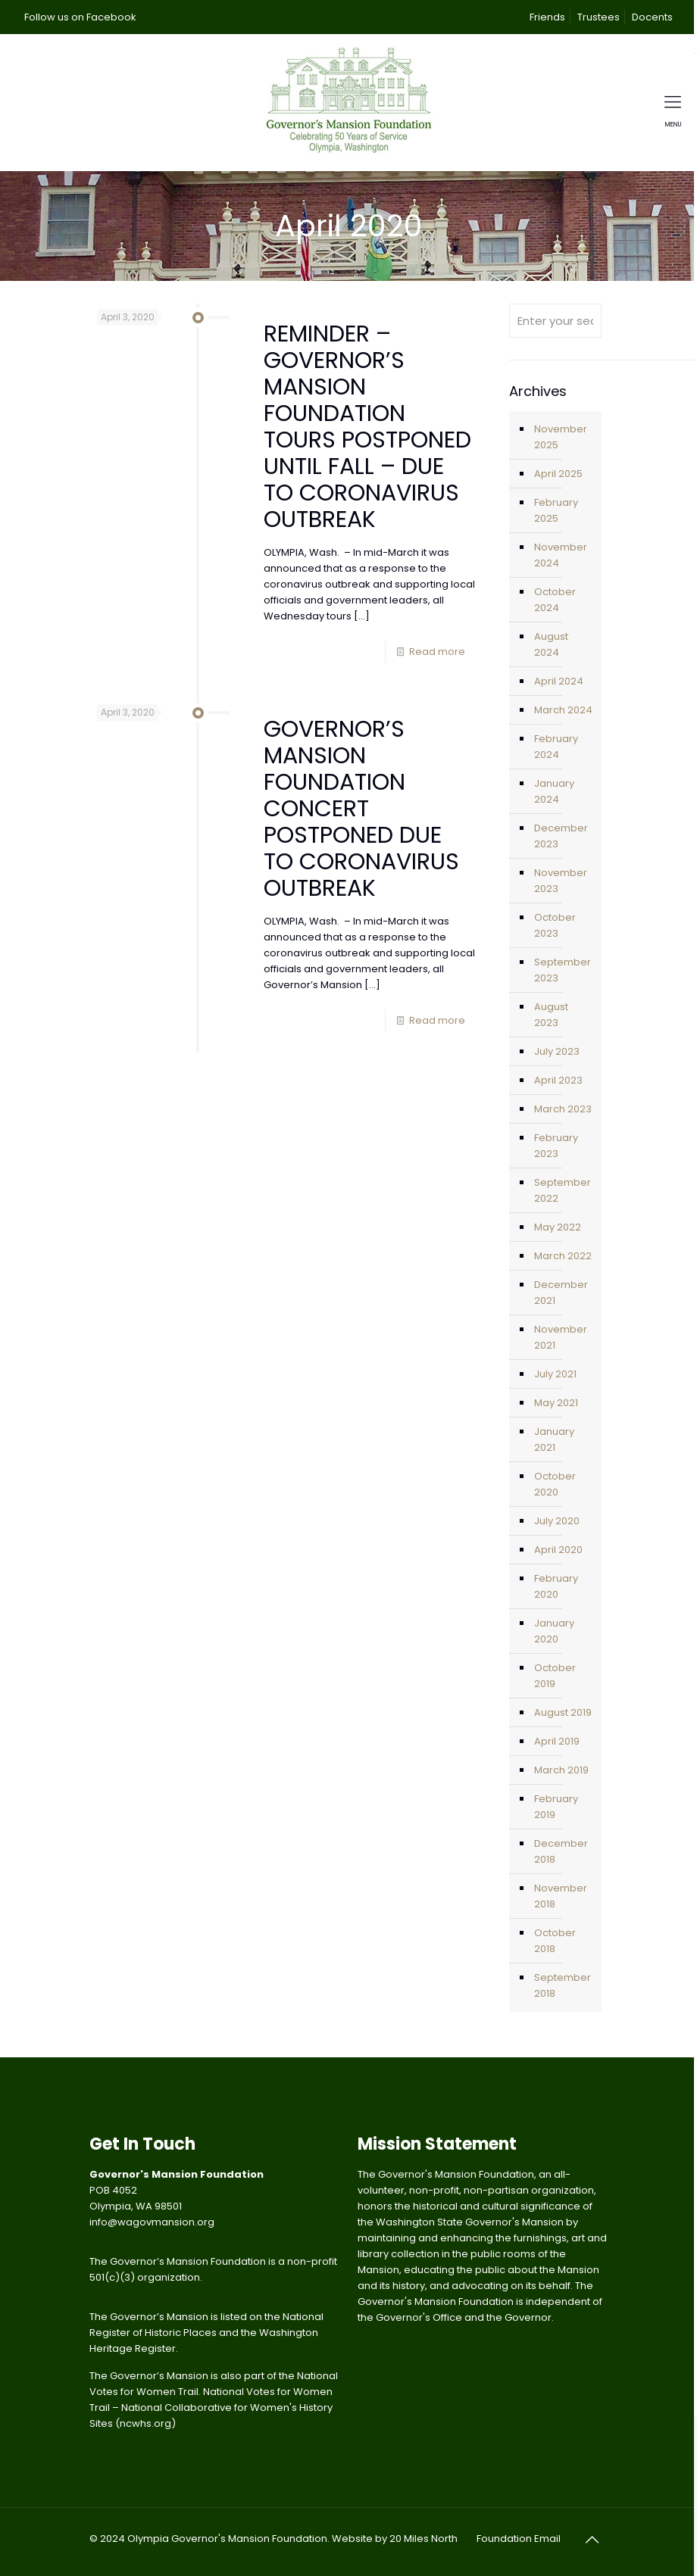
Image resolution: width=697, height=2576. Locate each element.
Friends (547, 17)
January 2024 (554, 791)
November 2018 (560, 1896)
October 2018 (555, 1941)
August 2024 (551, 644)
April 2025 (558, 473)
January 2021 (554, 1439)
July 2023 (557, 1051)
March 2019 (561, 1770)
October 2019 (555, 1676)
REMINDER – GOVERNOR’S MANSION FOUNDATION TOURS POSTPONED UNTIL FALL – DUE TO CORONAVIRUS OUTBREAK (367, 426)
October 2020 (555, 1484)
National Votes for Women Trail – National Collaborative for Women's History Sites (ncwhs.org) (211, 2407)
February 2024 (556, 746)
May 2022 (557, 1227)
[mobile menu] (673, 102)
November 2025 (560, 437)
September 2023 (562, 970)
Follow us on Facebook (80, 17)
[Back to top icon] (592, 2540)
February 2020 (556, 1586)
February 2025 (556, 510)
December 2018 (561, 1851)
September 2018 (562, 1985)
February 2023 (556, 1146)
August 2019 (563, 1712)
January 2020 (554, 1631)
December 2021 (561, 1292)
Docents (652, 17)
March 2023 (563, 1109)
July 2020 (557, 1521)
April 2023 (558, 1080)
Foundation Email (519, 2538)
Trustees (598, 17)
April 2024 (558, 681)
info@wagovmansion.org (151, 2222)
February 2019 (556, 1807)
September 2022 (562, 1190)
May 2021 (556, 1403)
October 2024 (555, 600)
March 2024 (563, 710)
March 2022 (563, 1256)
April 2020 (558, 1549)
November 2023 (560, 880)
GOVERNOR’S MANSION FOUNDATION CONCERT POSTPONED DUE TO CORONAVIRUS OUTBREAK (361, 808)
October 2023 (555, 925)
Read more (437, 651)
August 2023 (551, 1015)
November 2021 (560, 1337)
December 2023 (561, 836)
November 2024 (560, 555)
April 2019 (557, 1741)
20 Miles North (423, 2538)
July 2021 (555, 1374)
